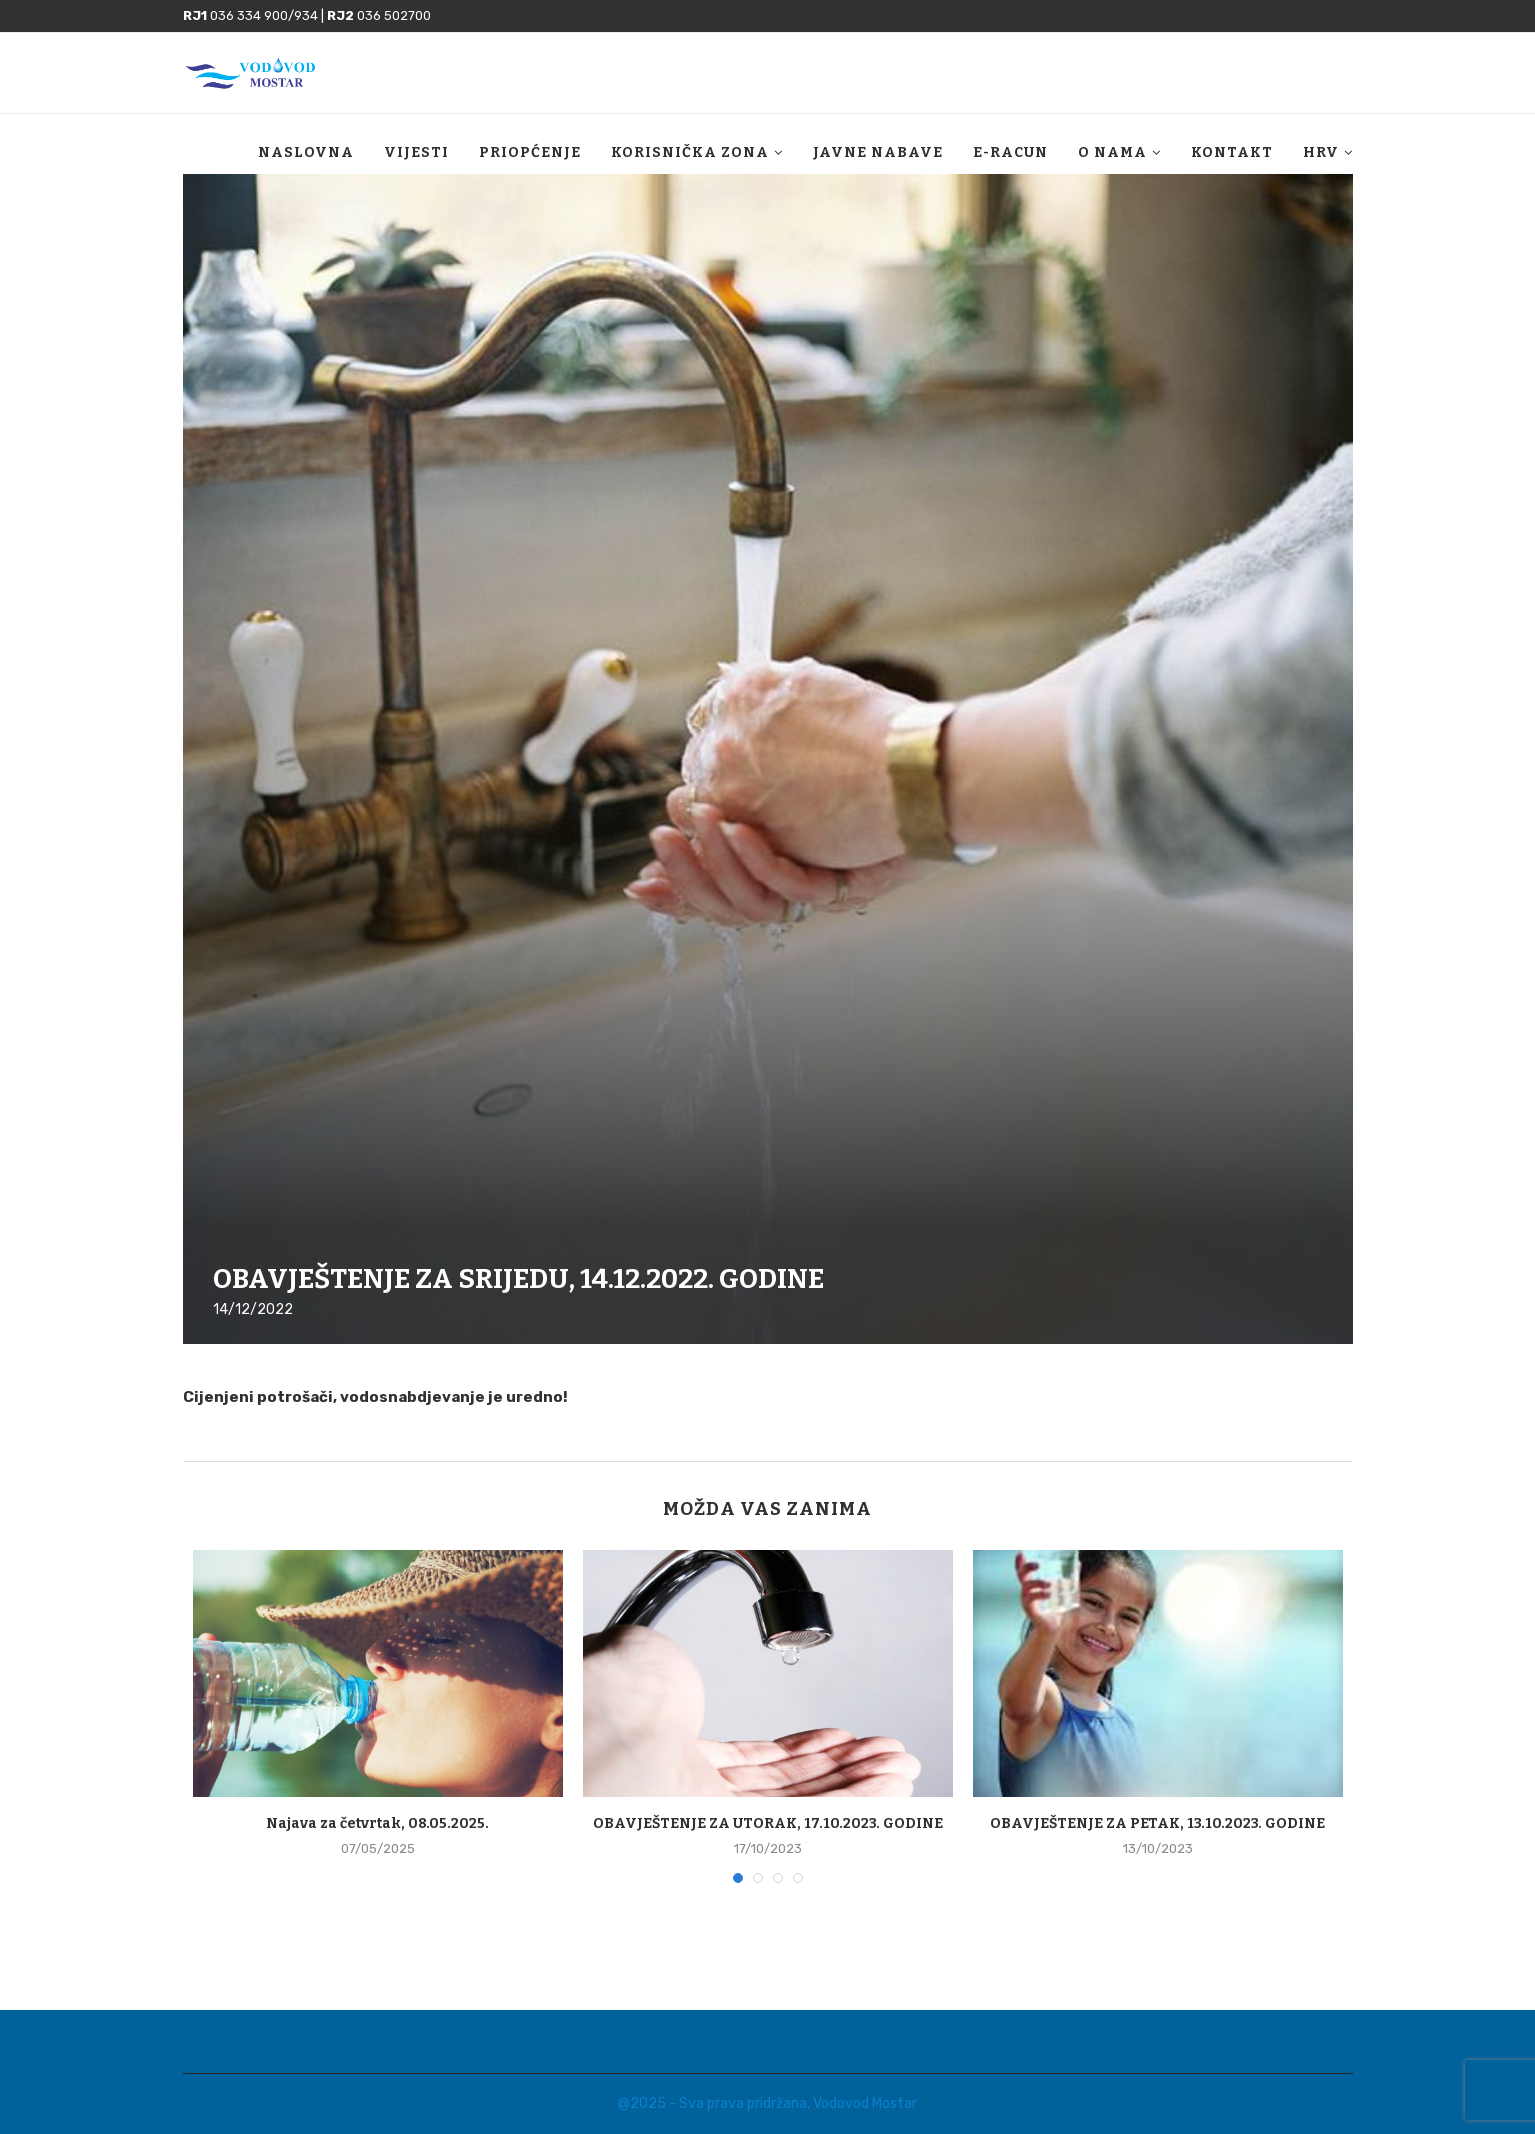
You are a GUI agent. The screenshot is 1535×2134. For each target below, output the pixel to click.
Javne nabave (878, 152)
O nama (1112, 152)
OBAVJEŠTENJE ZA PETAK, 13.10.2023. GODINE (1157, 1823)
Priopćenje (530, 152)
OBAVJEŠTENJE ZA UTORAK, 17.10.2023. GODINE (768, 1823)
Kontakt (1232, 152)
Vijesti (416, 152)
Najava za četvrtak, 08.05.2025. (377, 1823)
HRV (1321, 152)
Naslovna (306, 152)
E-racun (1010, 152)
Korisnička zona (690, 152)
